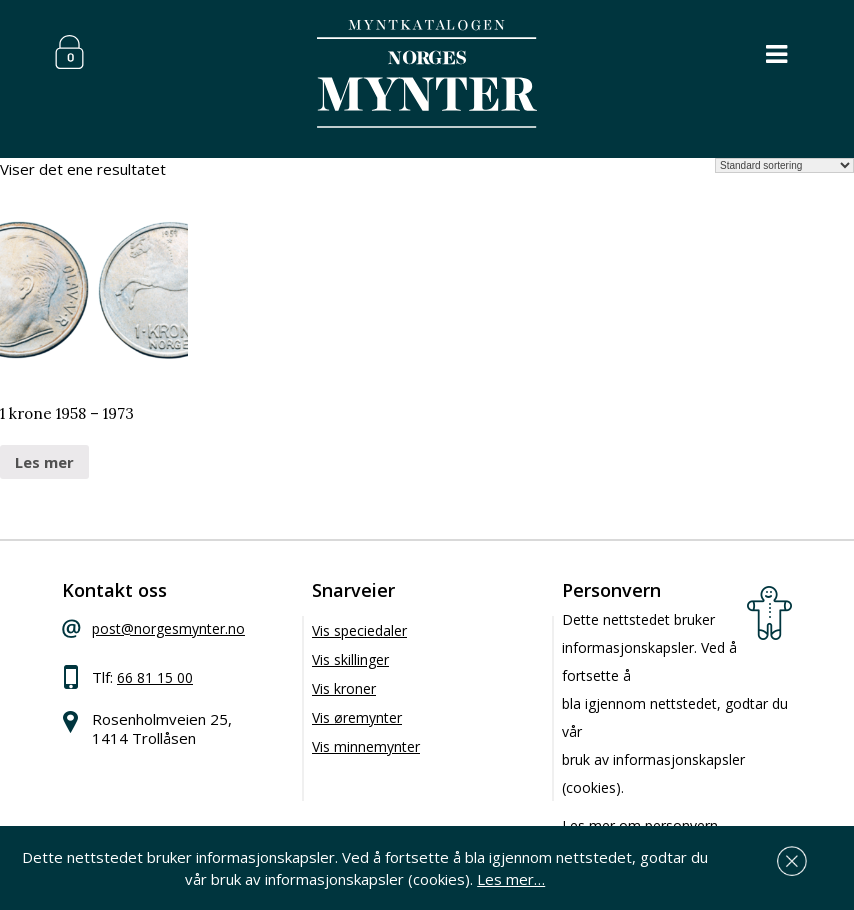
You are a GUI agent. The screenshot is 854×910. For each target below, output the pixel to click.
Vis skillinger (350, 659)
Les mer (44, 462)
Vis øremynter (357, 717)
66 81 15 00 (155, 677)
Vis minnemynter (366, 746)
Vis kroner (344, 688)
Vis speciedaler (359, 630)
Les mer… (511, 879)
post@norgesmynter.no (168, 628)
